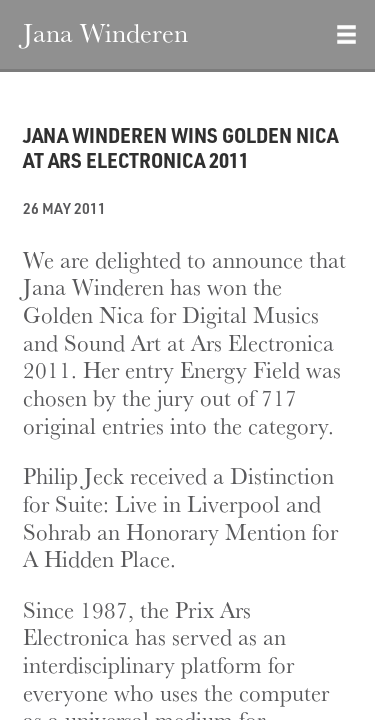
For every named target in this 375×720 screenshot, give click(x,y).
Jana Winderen (105, 32)
